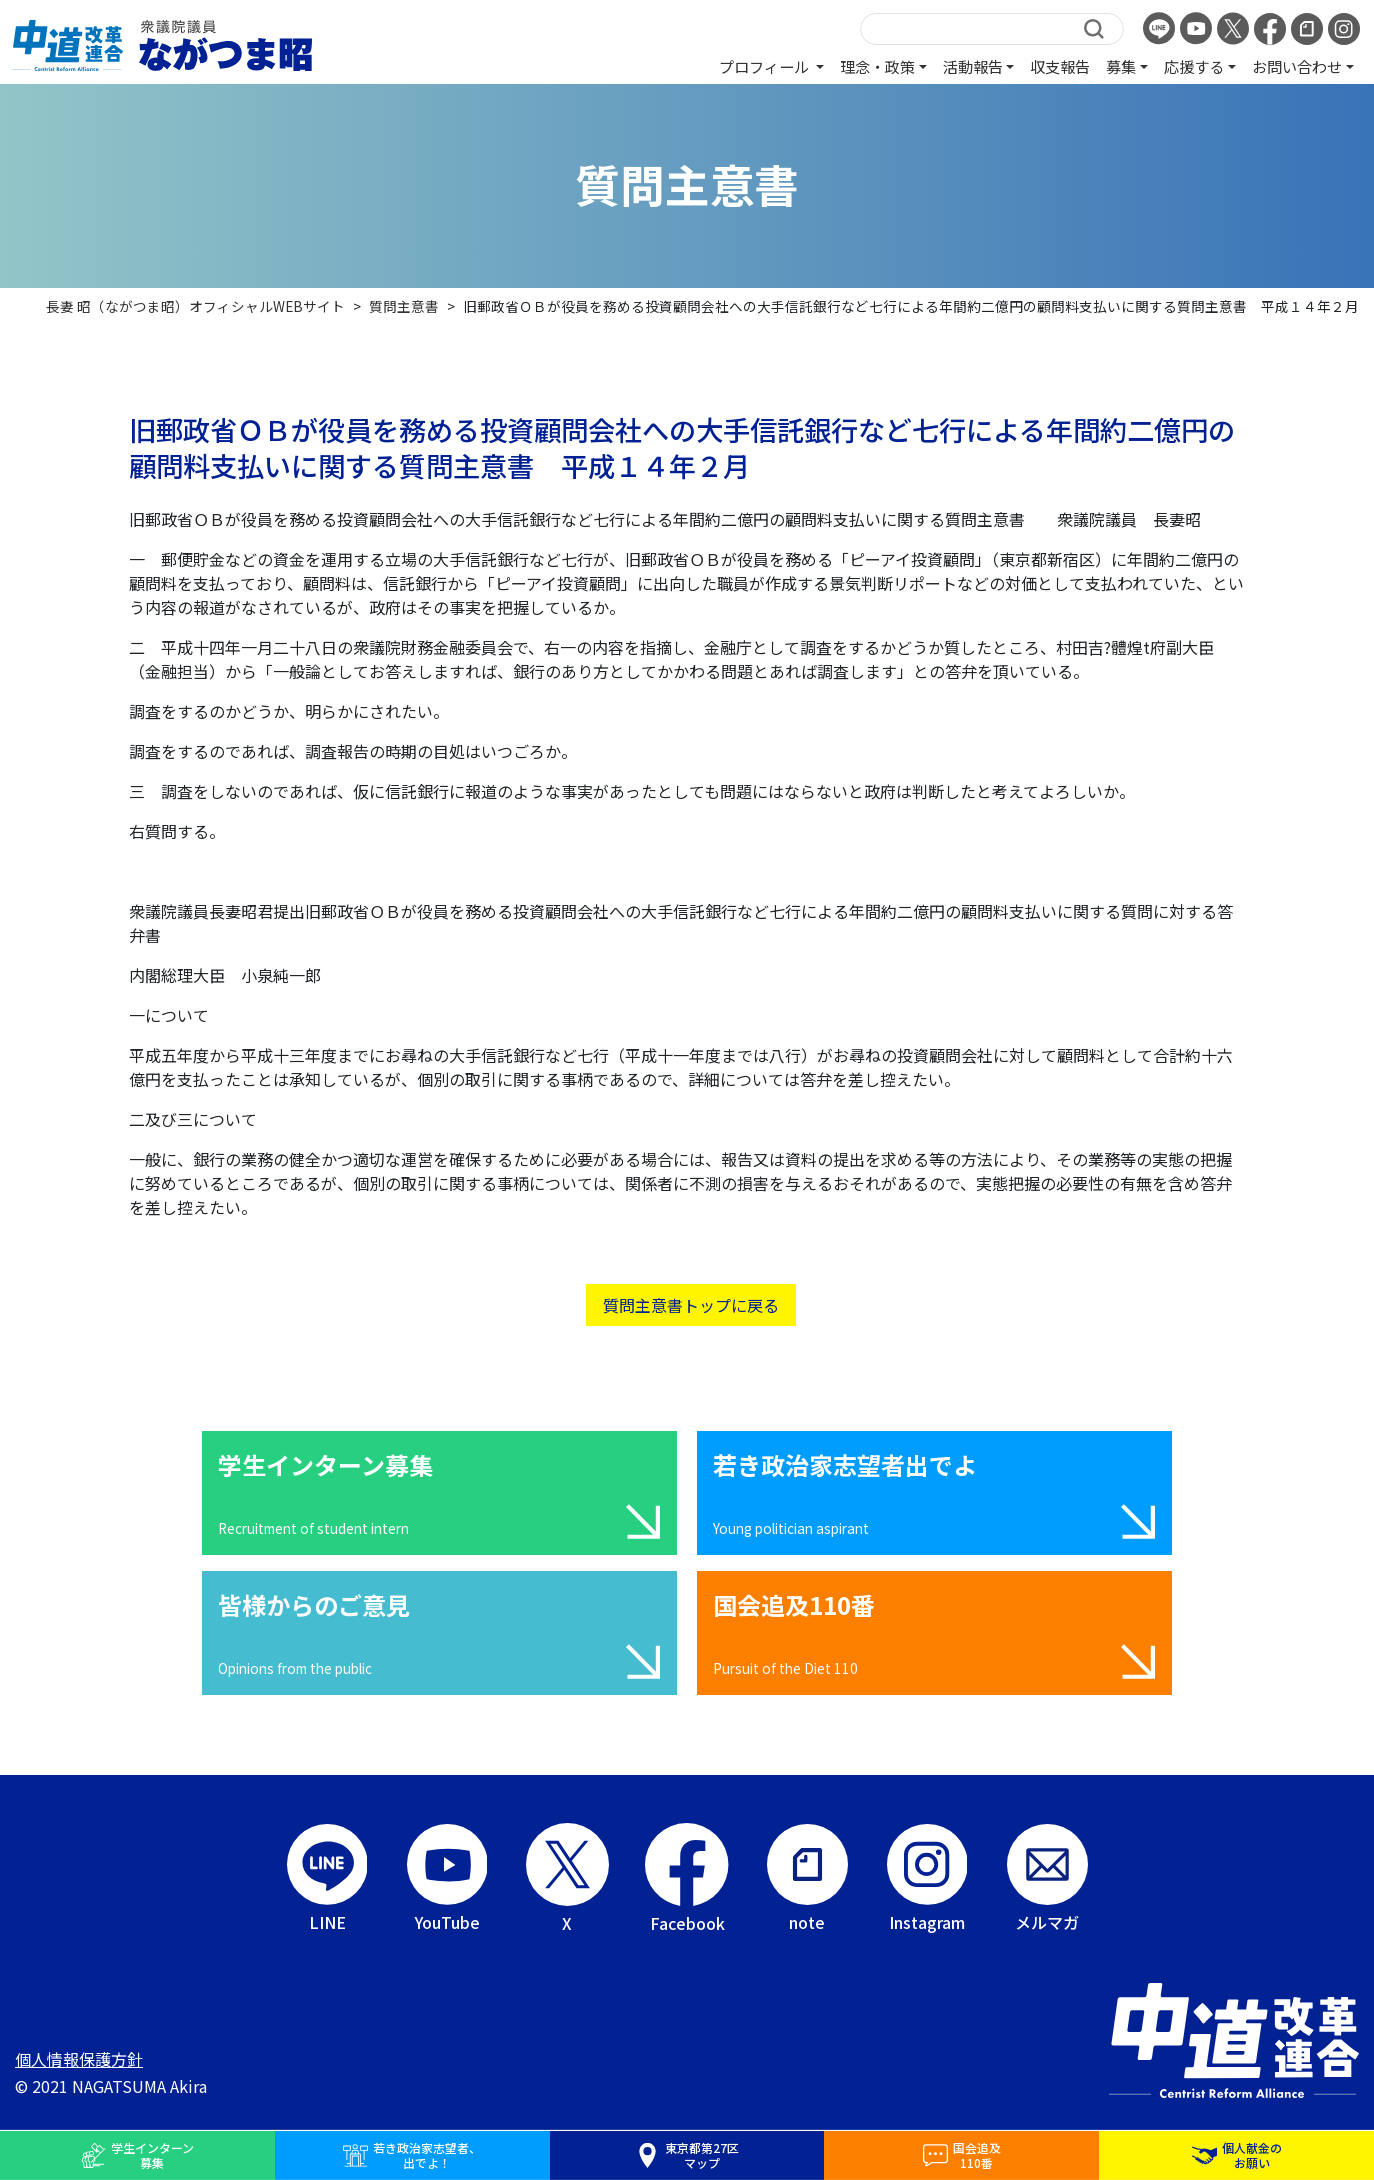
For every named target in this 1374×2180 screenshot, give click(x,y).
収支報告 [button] (1060, 66)
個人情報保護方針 (79, 2059)
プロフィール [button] (765, 66)
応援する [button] (1194, 66)
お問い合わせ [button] (1297, 66)
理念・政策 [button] (877, 66)
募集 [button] (1121, 66)
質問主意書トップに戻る (691, 1305)
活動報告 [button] (973, 66)
